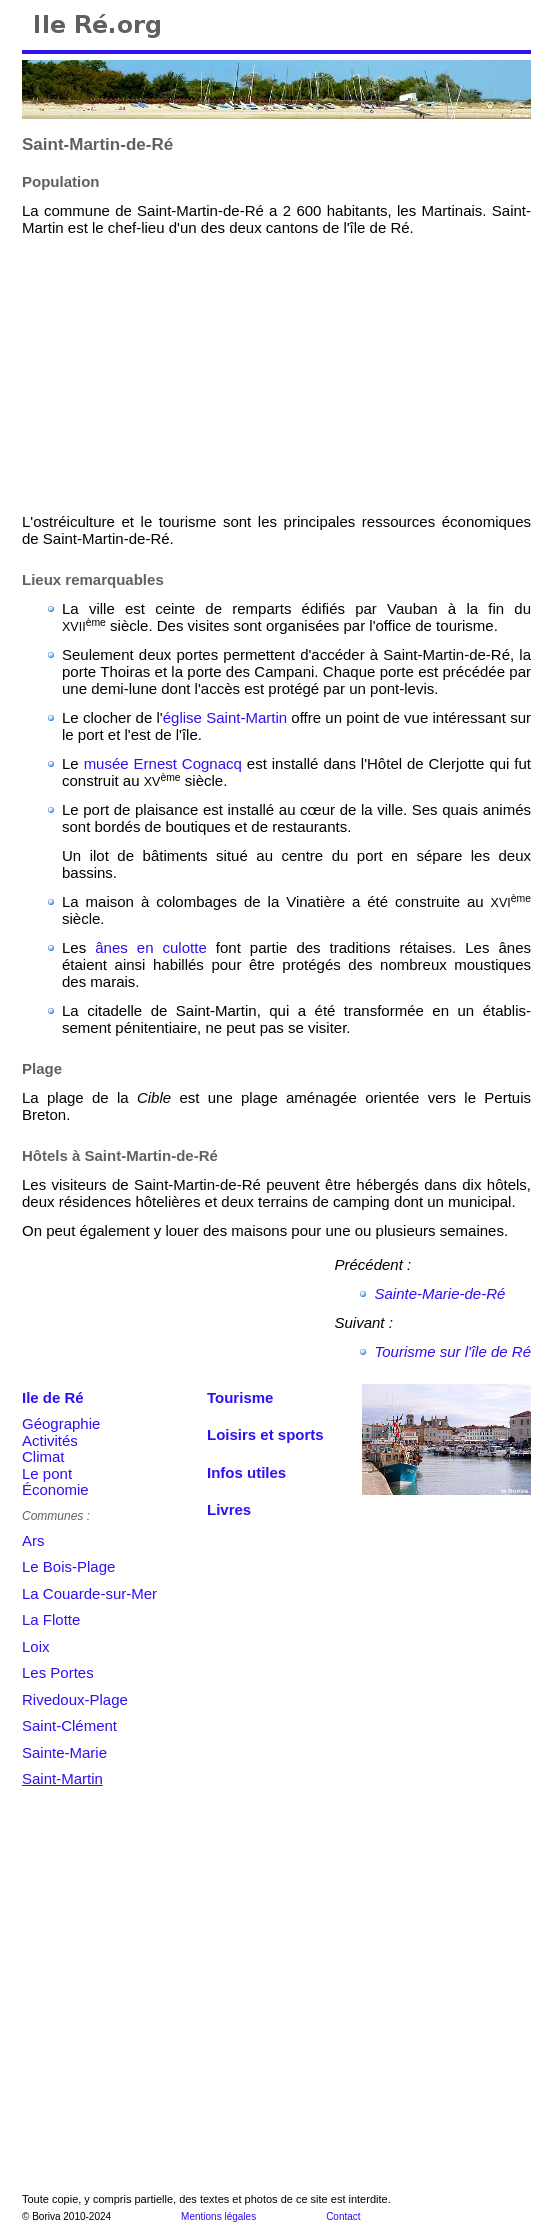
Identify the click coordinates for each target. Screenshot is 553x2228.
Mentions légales (218, 2216)
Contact (343, 2216)
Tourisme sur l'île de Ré (452, 1351)
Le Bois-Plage (68, 1566)
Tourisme (240, 1397)
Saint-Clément (69, 1725)
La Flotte (51, 1619)
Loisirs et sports (265, 1434)
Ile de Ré (53, 1397)
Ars (33, 1540)
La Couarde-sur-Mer (89, 1593)
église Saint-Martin (225, 717)
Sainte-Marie (64, 1752)
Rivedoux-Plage (75, 1699)
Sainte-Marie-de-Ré (439, 1293)
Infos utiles (246, 1472)
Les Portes (58, 1672)
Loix (36, 1646)
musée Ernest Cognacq (163, 763)
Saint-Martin (62, 1778)
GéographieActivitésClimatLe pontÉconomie (61, 1456)
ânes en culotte (151, 947)
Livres (229, 1509)
